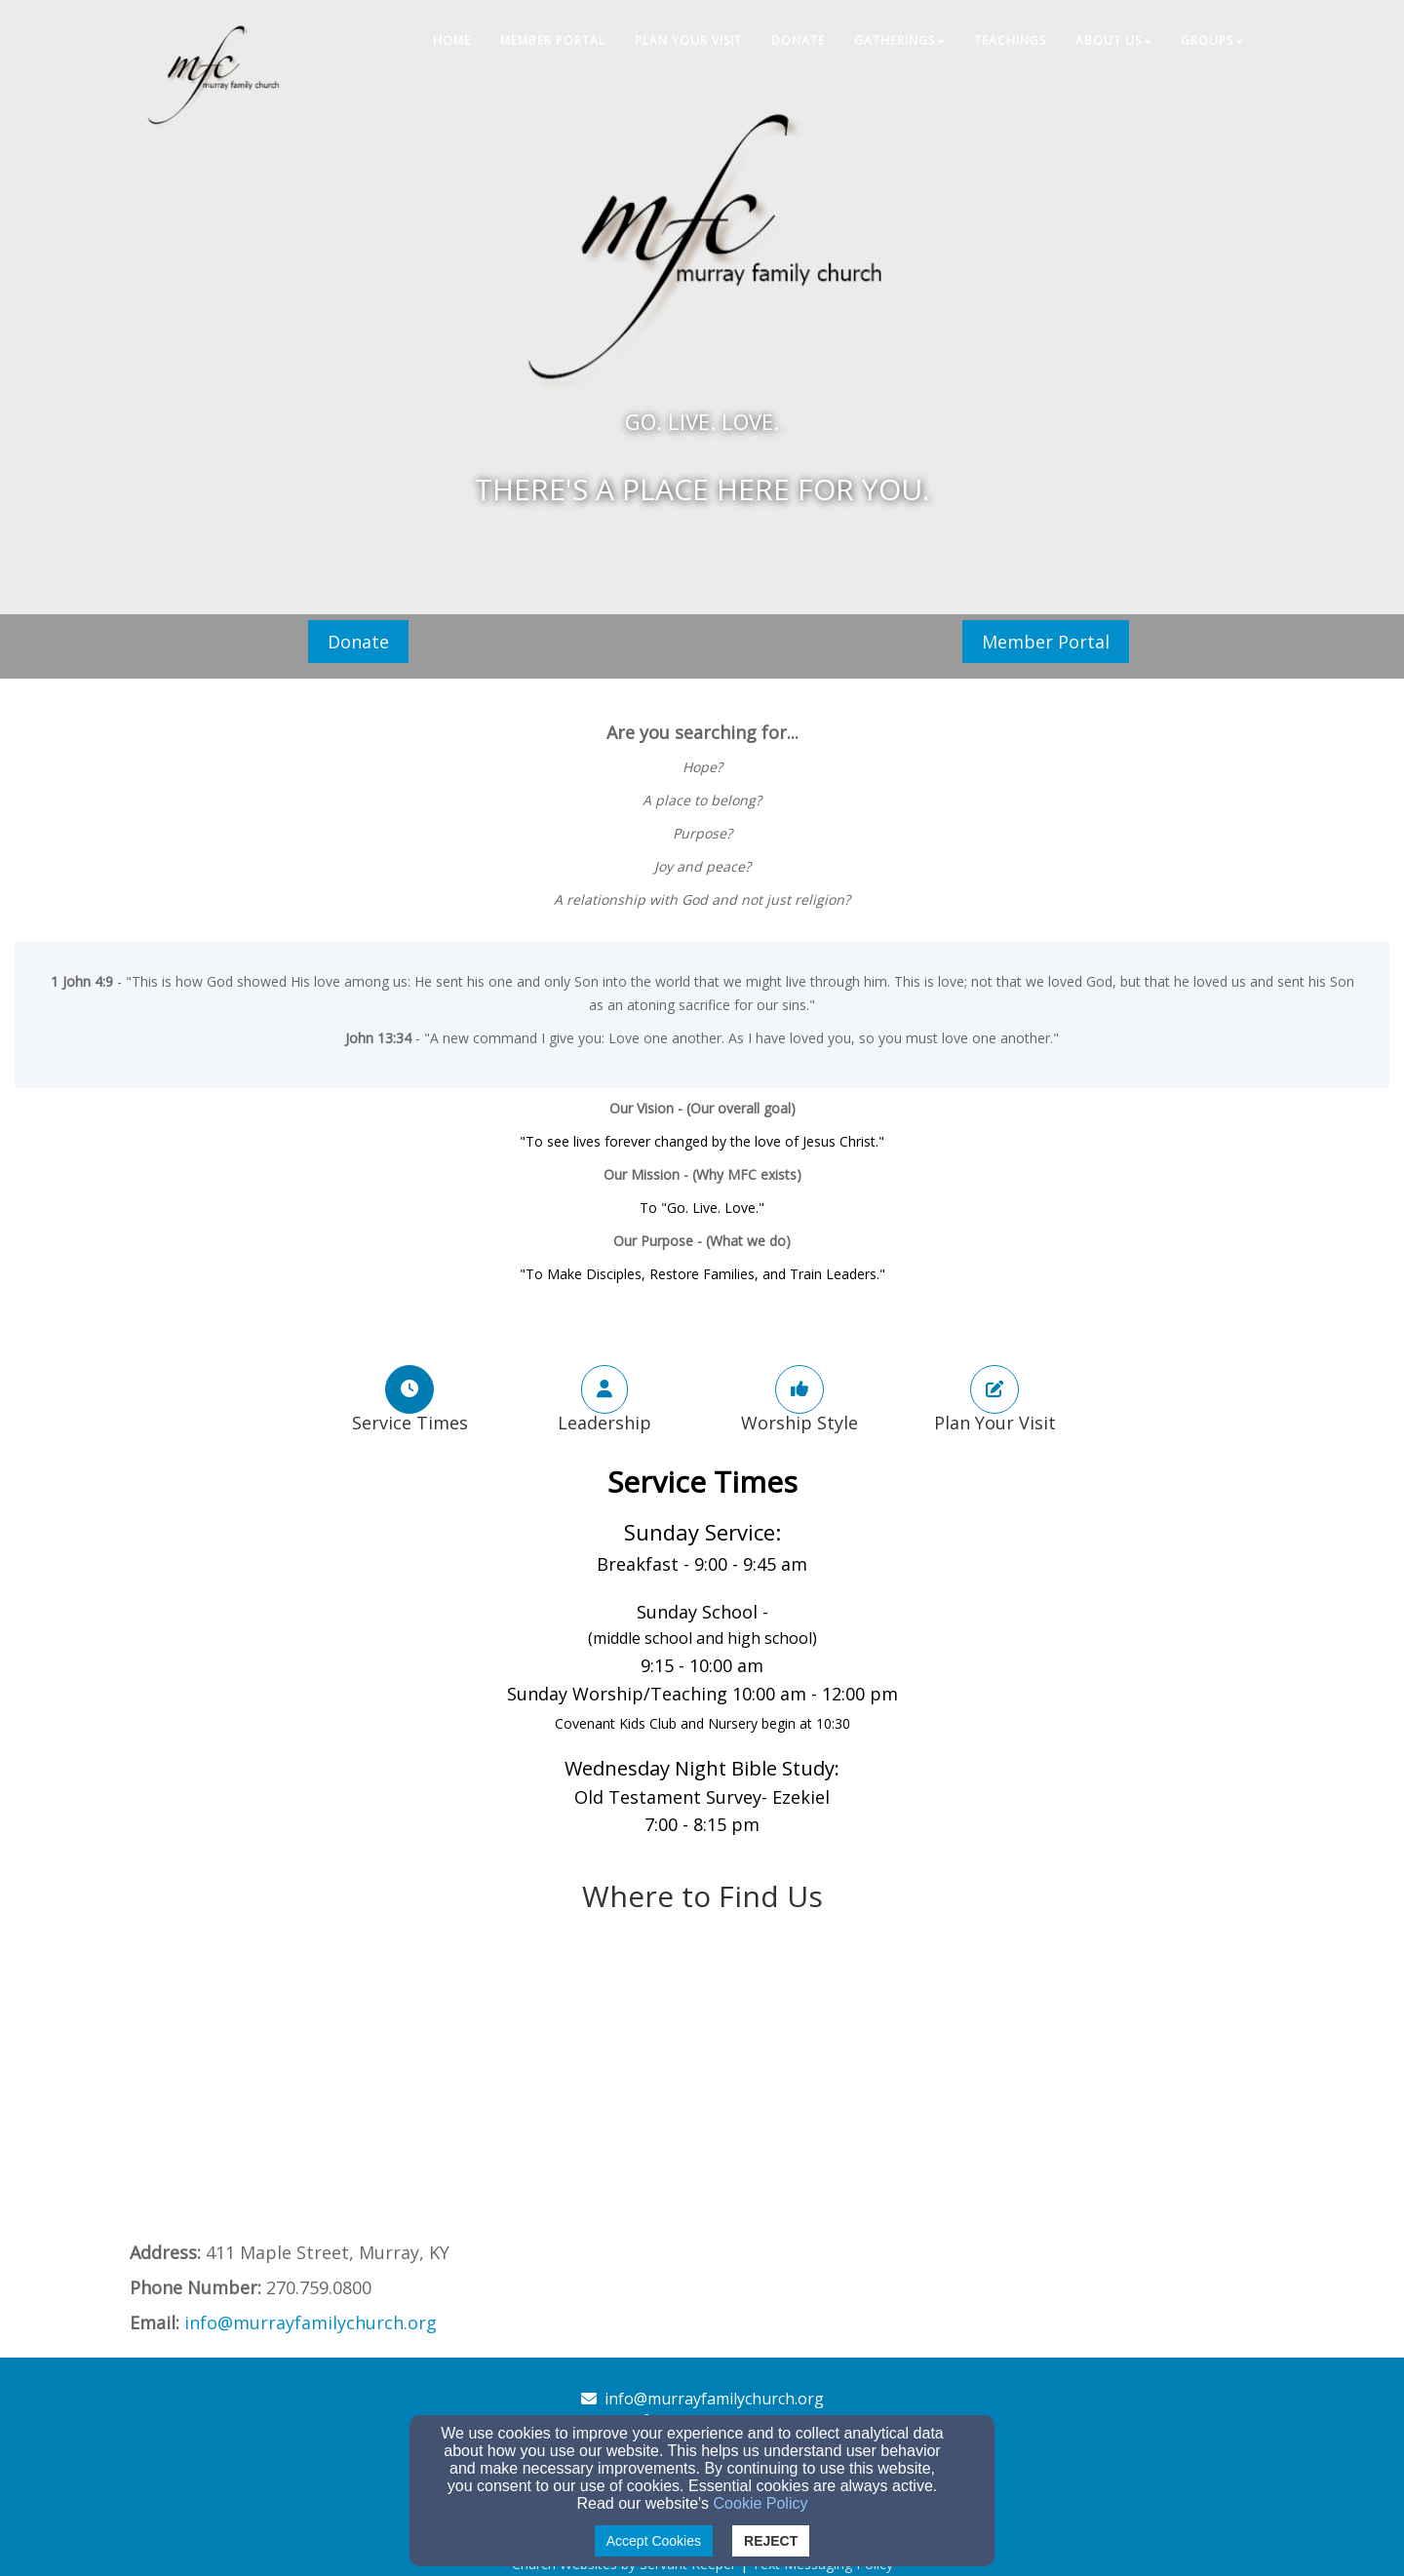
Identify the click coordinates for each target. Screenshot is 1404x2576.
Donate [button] (798, 40)
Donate (358, 641)
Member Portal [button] (552, 40)
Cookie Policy (761, 2503)
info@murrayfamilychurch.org (714, 2398)
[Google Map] (702, 2094)
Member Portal (1046, 641)
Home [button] (452, 40)
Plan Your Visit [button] (688, 40)
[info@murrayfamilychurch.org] (310, 2324)
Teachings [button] (1010, 40)
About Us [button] (1113, 40)
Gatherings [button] (899, 40)
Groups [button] (1212, 40)
